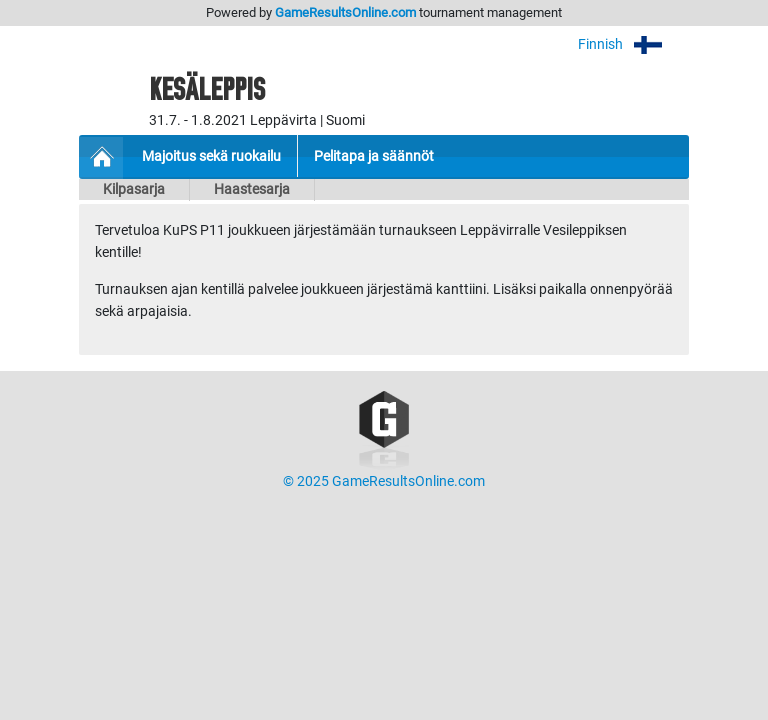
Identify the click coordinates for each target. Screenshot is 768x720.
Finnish (633, 44)
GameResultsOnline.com (345, 12)
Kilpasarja (134, 189)
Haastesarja (252, 189)
